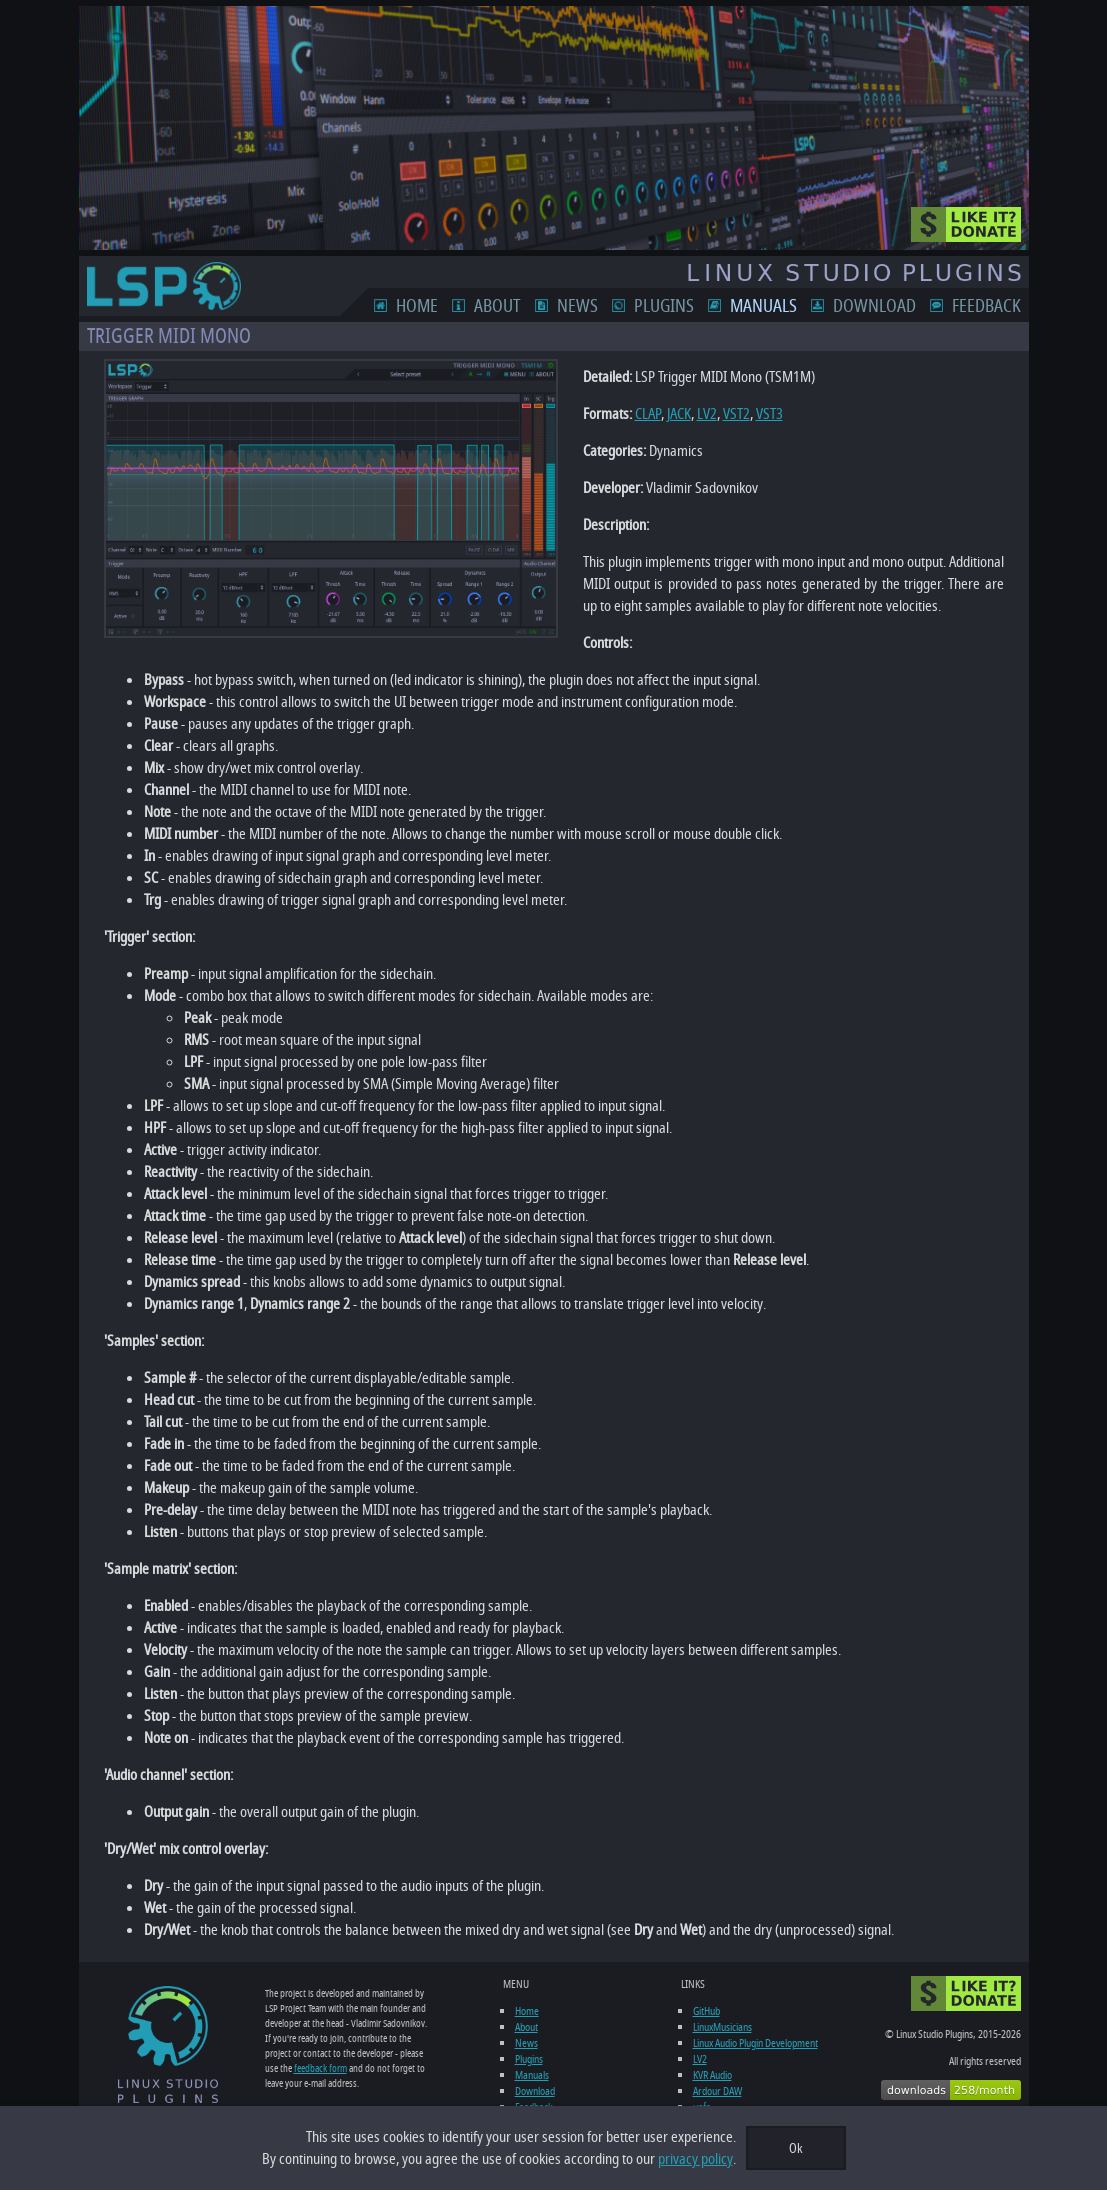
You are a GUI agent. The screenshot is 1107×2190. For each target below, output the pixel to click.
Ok (796, 2148)
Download (874, 306)
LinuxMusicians (722, 2027)
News (577, 306)
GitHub (706, 2011)
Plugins (664, 306)
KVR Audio (712, 2075)
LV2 (707, 414)
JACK (679, 414)
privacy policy (695, 2159)
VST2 (736, 414)
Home (417, 306)
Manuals (763, 306)
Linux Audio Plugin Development (755, 2043)
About (497, 306)
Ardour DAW (717, 2091)
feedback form (320, 2068)
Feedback (986, 306)
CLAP (648, 414)
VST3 (769, 414)
